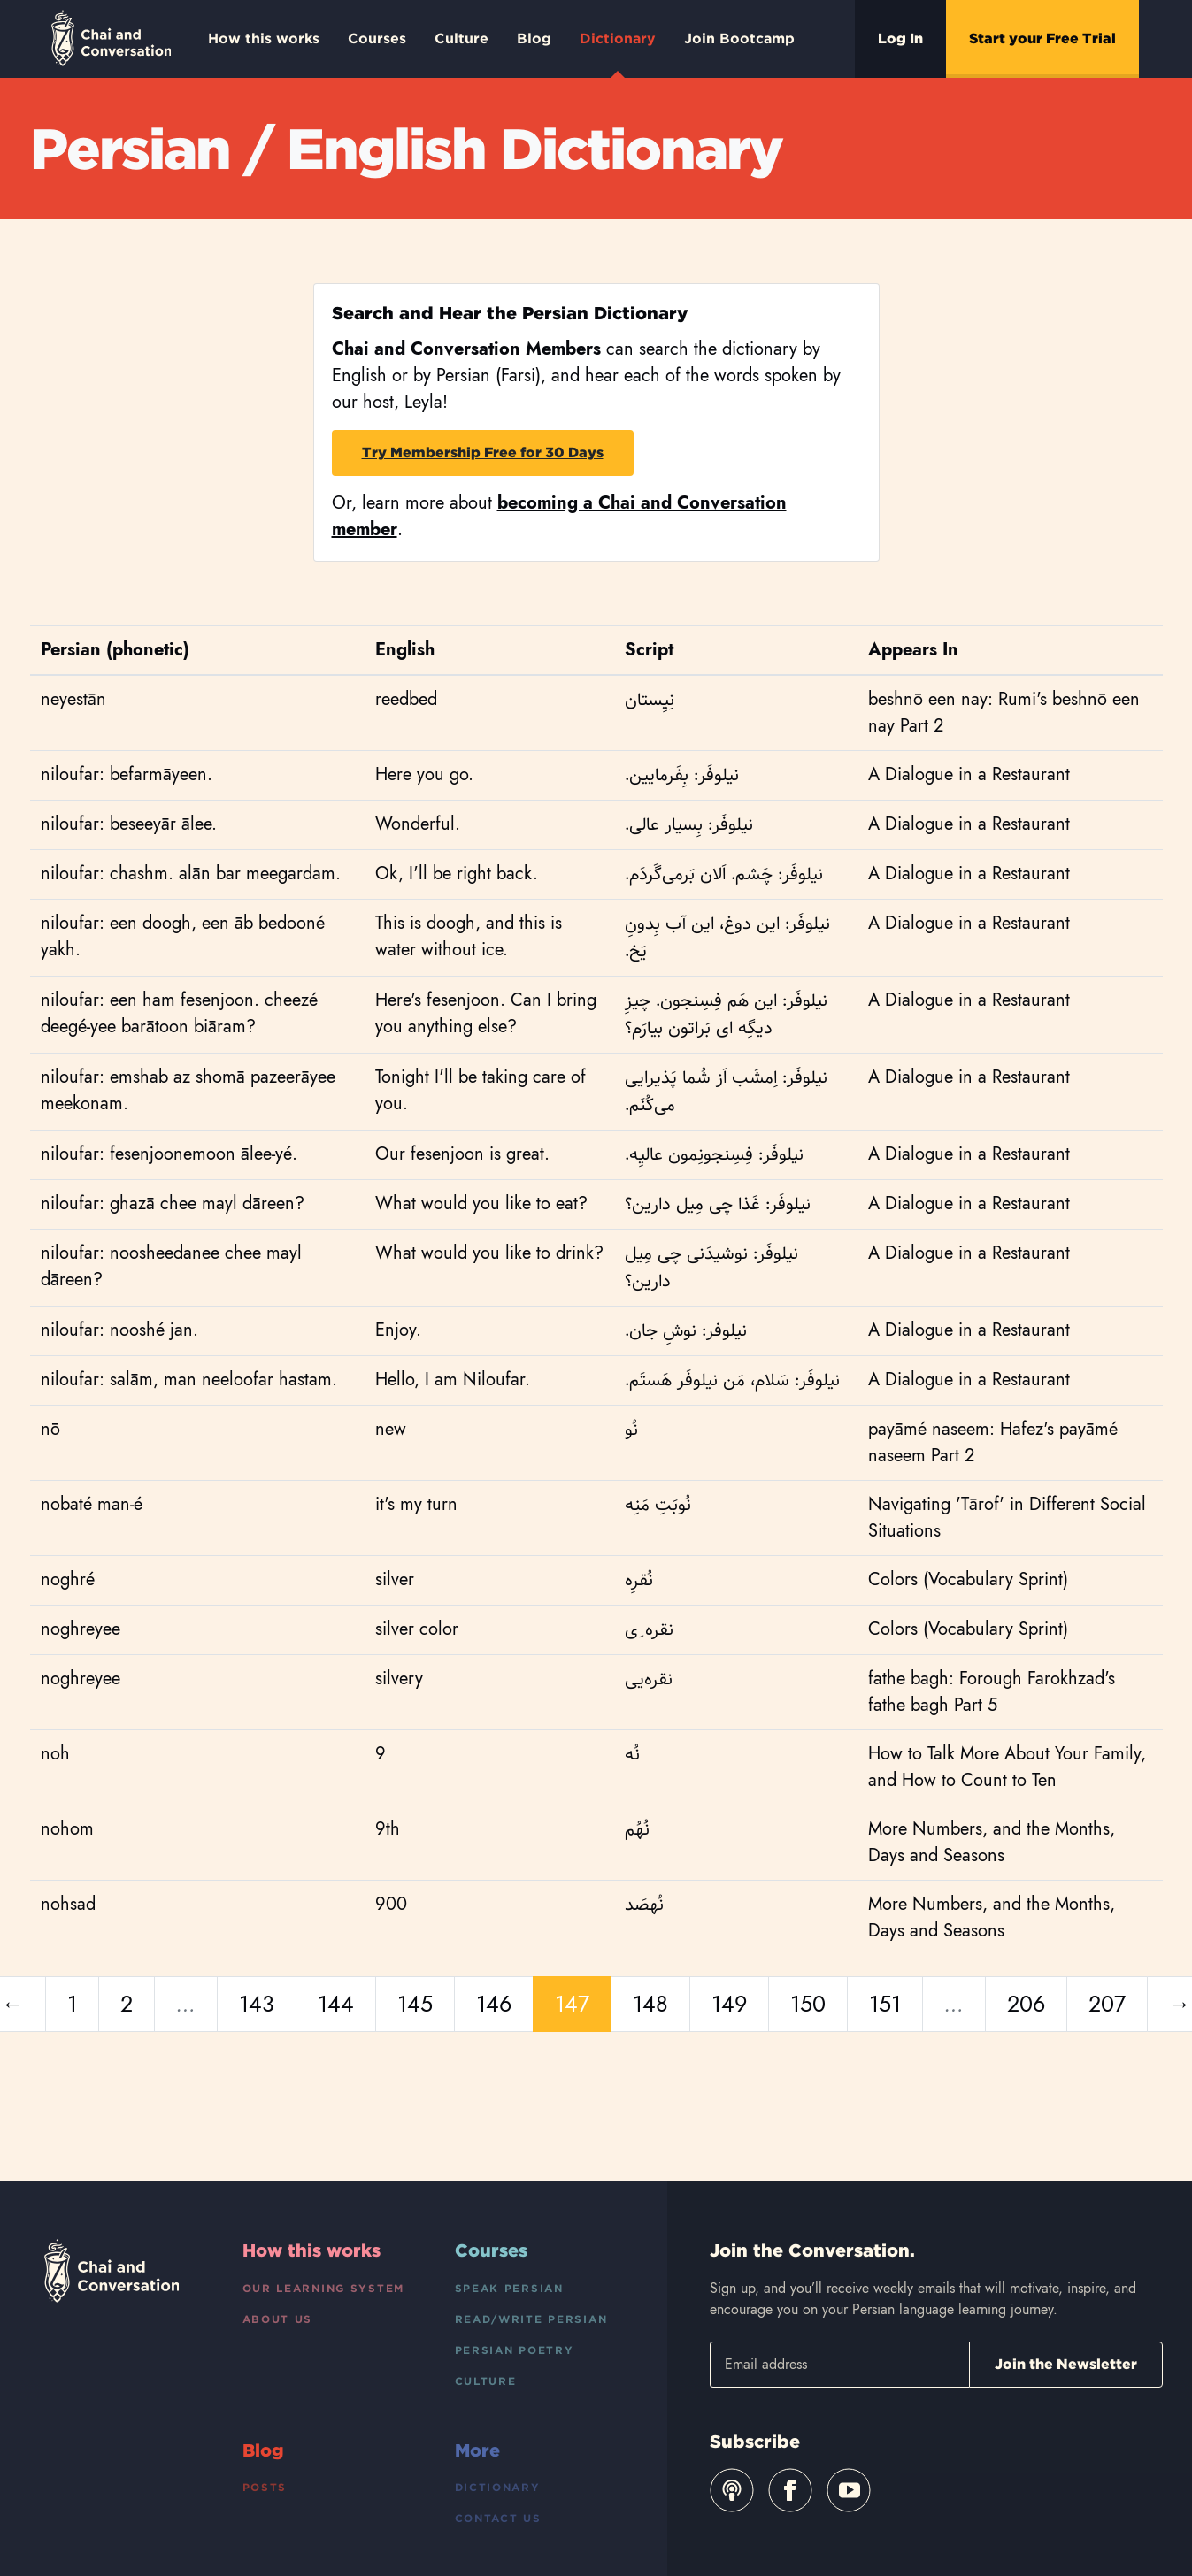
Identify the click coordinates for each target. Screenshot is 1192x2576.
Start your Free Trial (1042, 38)
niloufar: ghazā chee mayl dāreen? (172, 1203)
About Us (277, 2319)
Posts (265, 2487)
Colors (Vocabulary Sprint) (968, 1579)
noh (55, 1754)
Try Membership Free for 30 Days (483, 452)
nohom (67, 1829)
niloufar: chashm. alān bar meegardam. (191, 873)
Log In (900, 38)
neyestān (73, 699)
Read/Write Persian (531, 2319)
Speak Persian (509, 2288)
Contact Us (498, 2518)
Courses (377, 38)
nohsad (68, 1904)
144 (336, 2004)
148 (650, 2004)
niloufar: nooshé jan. (119, 1330)
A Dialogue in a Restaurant (969, 774)
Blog (534, 38)
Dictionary (618, 54)
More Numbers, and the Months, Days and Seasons (991, 1842)
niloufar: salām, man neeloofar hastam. (189, 1379)
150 (808, 2004)
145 (415, 2004)
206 (1026, 2004)
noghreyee (80, 1629)
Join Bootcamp (739, 38)
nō (50, 1429)
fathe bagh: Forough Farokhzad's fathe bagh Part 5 (991, 1692)
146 (493, 2004)
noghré (68, 1579)
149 (729, 2004)
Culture (461, 38)
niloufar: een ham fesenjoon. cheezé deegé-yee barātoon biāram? (179, 1013)
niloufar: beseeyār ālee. (129, 824)
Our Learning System (323, 2288)
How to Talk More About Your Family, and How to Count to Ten (1007, 1767)
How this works (263, 38)
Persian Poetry (514, 2350)
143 (256, 2004)
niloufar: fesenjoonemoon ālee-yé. (169, 1154)
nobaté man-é (91, 1504)
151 (885, 2004)
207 (1107, 2004)
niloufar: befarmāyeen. (126, 774)
